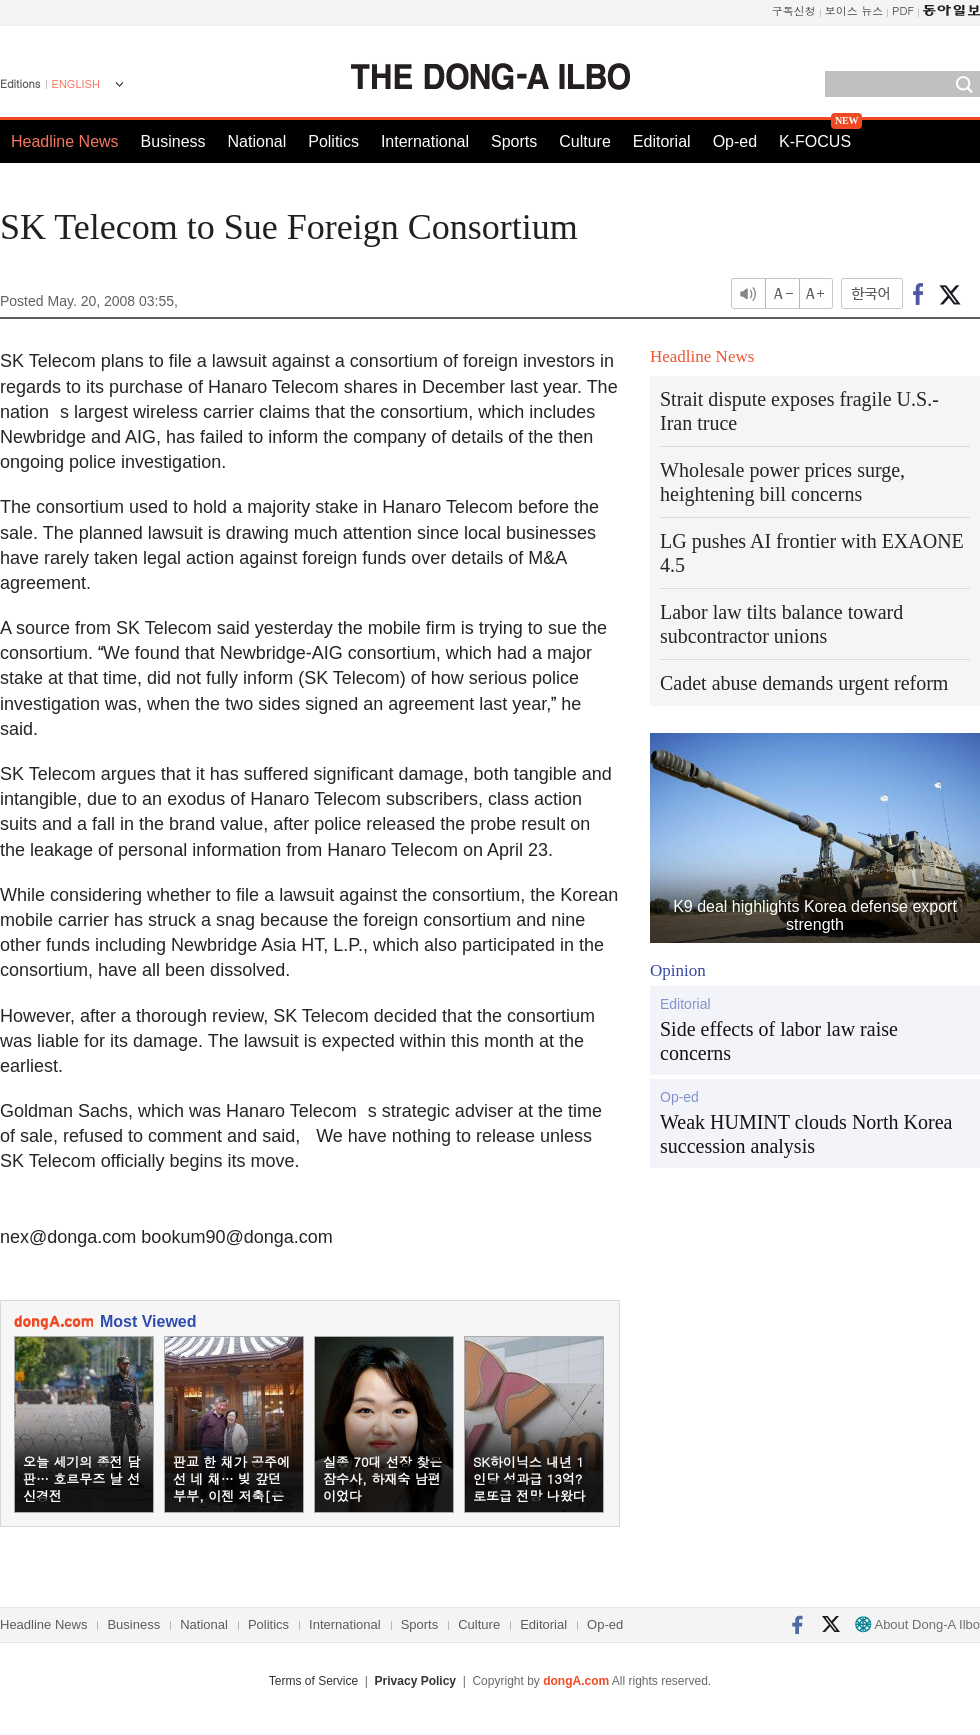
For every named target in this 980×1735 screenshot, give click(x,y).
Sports (514, 141)
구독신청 (794, 10)
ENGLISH (76, 84)
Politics (333, 141)
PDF (903, 10)
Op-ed (735, 141)
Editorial (662, 141)
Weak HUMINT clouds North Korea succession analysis (806, 1134)
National (257, 141)
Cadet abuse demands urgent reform (804, 683)
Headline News (65, 141)
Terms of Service (313, 1681)
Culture (585, 141)
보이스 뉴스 (854, 10)
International (425, 141)
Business (173, 141)
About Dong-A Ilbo (917, 1624)
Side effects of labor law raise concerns (779, 1041)
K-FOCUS (815, 141)
